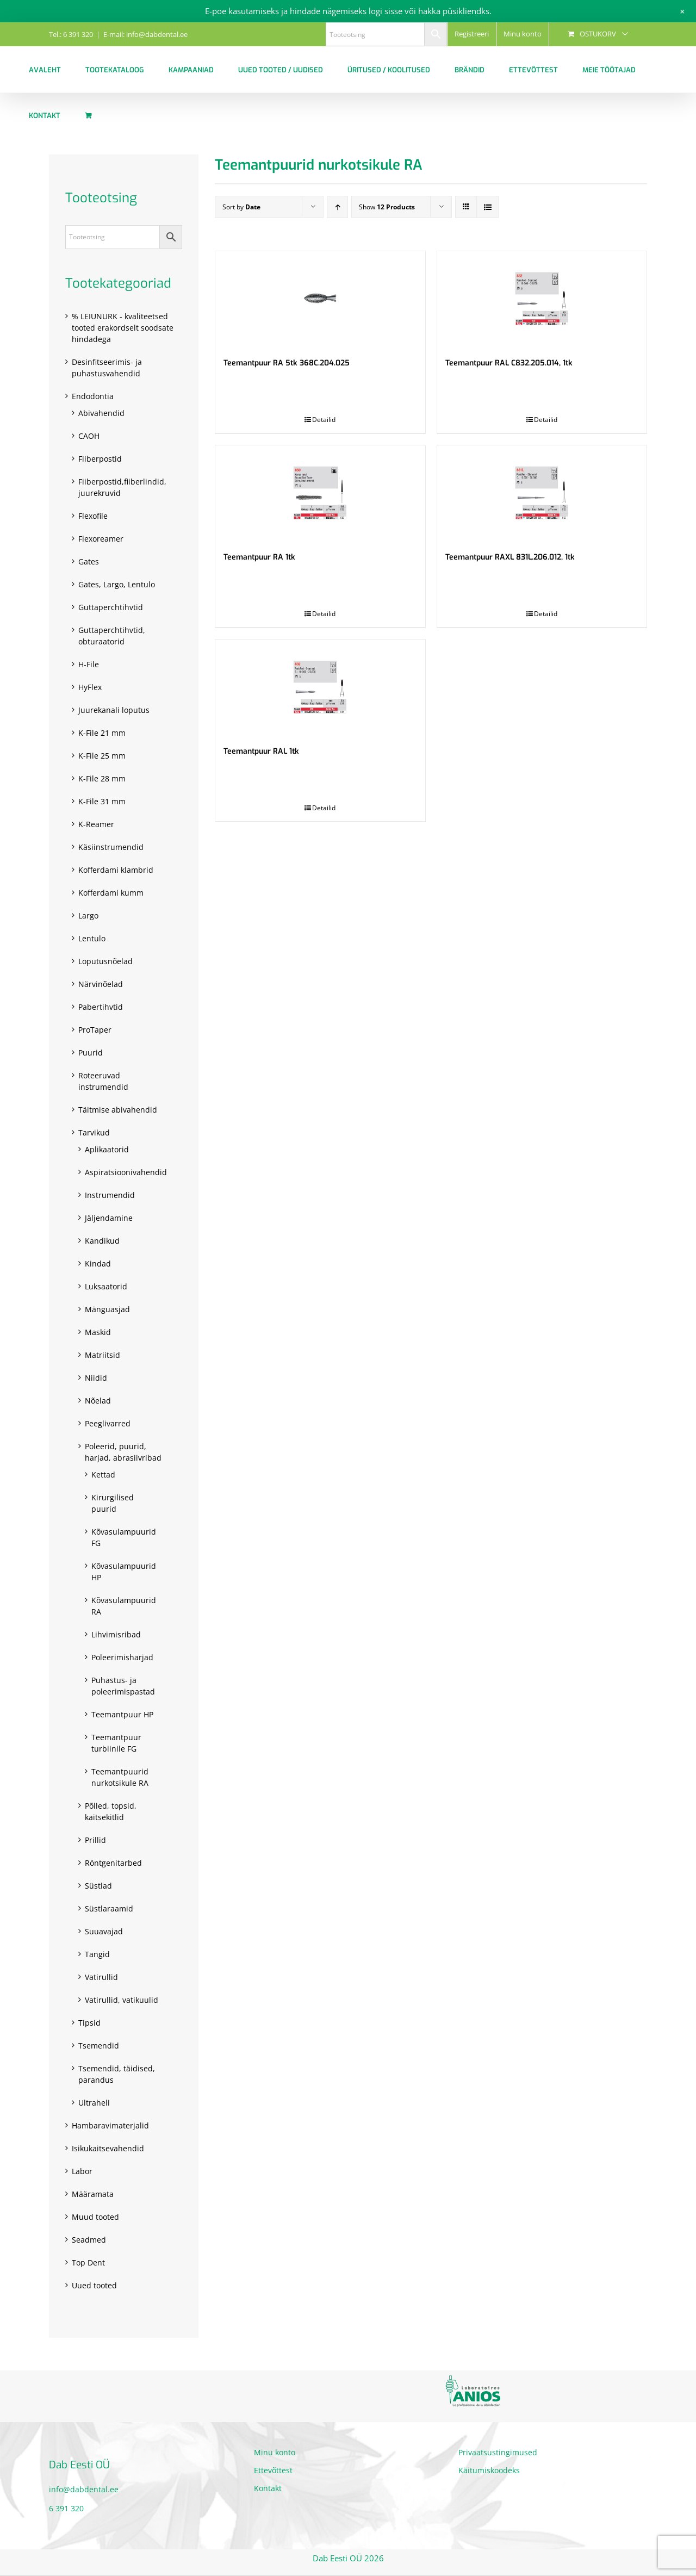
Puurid (90, 1052)
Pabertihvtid (100, 1007)
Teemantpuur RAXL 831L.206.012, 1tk (510, 557)
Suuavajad (104, 1931)
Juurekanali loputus (114, 710)
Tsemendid (98, 2045)
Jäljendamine (109, 1218)
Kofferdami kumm (111, 892)
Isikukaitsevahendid (108, 2148)
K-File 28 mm (102, 778)
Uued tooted (94, 2285)
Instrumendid (110, 1195)
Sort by (241, 207)
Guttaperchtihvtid (110, 607)
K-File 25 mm (102, 755)
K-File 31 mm (102, 801)
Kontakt (268, 2488)
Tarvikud (94, 1132)
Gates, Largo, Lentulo (116, 584)
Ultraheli (94, 2102)
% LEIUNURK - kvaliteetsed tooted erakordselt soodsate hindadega (122, 327)
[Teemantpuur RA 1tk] (320, 493)
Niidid (96, 1378)
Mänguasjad (107, 1309)
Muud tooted (95, 2217)
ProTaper (94, 1030)
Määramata (93, 2194)
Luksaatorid (106, 1286)
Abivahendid (101, 413)
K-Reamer (96, 824)
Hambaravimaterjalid (110, 2125)
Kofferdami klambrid (115, 870)
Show (387, 207)
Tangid (97, 1954)
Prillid (95, 1840)
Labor (82, 2171)
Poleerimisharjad (122, 1657)
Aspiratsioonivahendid (126, 1172)
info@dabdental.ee (84, 2489)
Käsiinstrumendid (111, 847)
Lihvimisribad (116, 1634)
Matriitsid (102, 1355)
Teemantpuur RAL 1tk (261, 751)
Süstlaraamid (109, 1908)
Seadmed (89, 2239)
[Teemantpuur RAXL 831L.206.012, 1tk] (542, 493)
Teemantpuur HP (122, 1714)
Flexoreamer (100, 538)
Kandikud (102, 1241)
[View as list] (487, 207)
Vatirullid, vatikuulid (121, 2000)
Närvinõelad (100, 984)
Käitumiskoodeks (489, 2470)
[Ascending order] (337, 207)
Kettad (103, 1474)
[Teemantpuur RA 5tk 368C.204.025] (320, 298)
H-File (88, 664)
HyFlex (90, 687)
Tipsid (89, 2023)
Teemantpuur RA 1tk (259, 557)
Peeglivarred (107, 1423)
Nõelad (98, 1400)
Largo (88, 915)
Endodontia (93, 396)
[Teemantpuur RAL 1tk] (320, 687)
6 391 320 (66, 2508)
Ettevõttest (273, 2470)
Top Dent (88, 2262)
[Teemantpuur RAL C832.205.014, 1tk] (542, 298)
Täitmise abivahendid (117, 1109)
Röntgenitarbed (113, 1863)
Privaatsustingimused (497, 2452)
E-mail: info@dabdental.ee (145, 34)
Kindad (98, 1263)
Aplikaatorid (107, 1149)
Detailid (323, 419)
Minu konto (274, 2452)
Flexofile (93, 516)
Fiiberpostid (100, 459)
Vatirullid (101, 1977)
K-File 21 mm (102, 733)
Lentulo (91, 938)
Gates (88, 561)
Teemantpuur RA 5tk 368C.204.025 (286, 363)
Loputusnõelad (105, 961)
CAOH (89, 436)
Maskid (98, 1332)
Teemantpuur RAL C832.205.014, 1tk (509, 363)
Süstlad (98, 1885)
